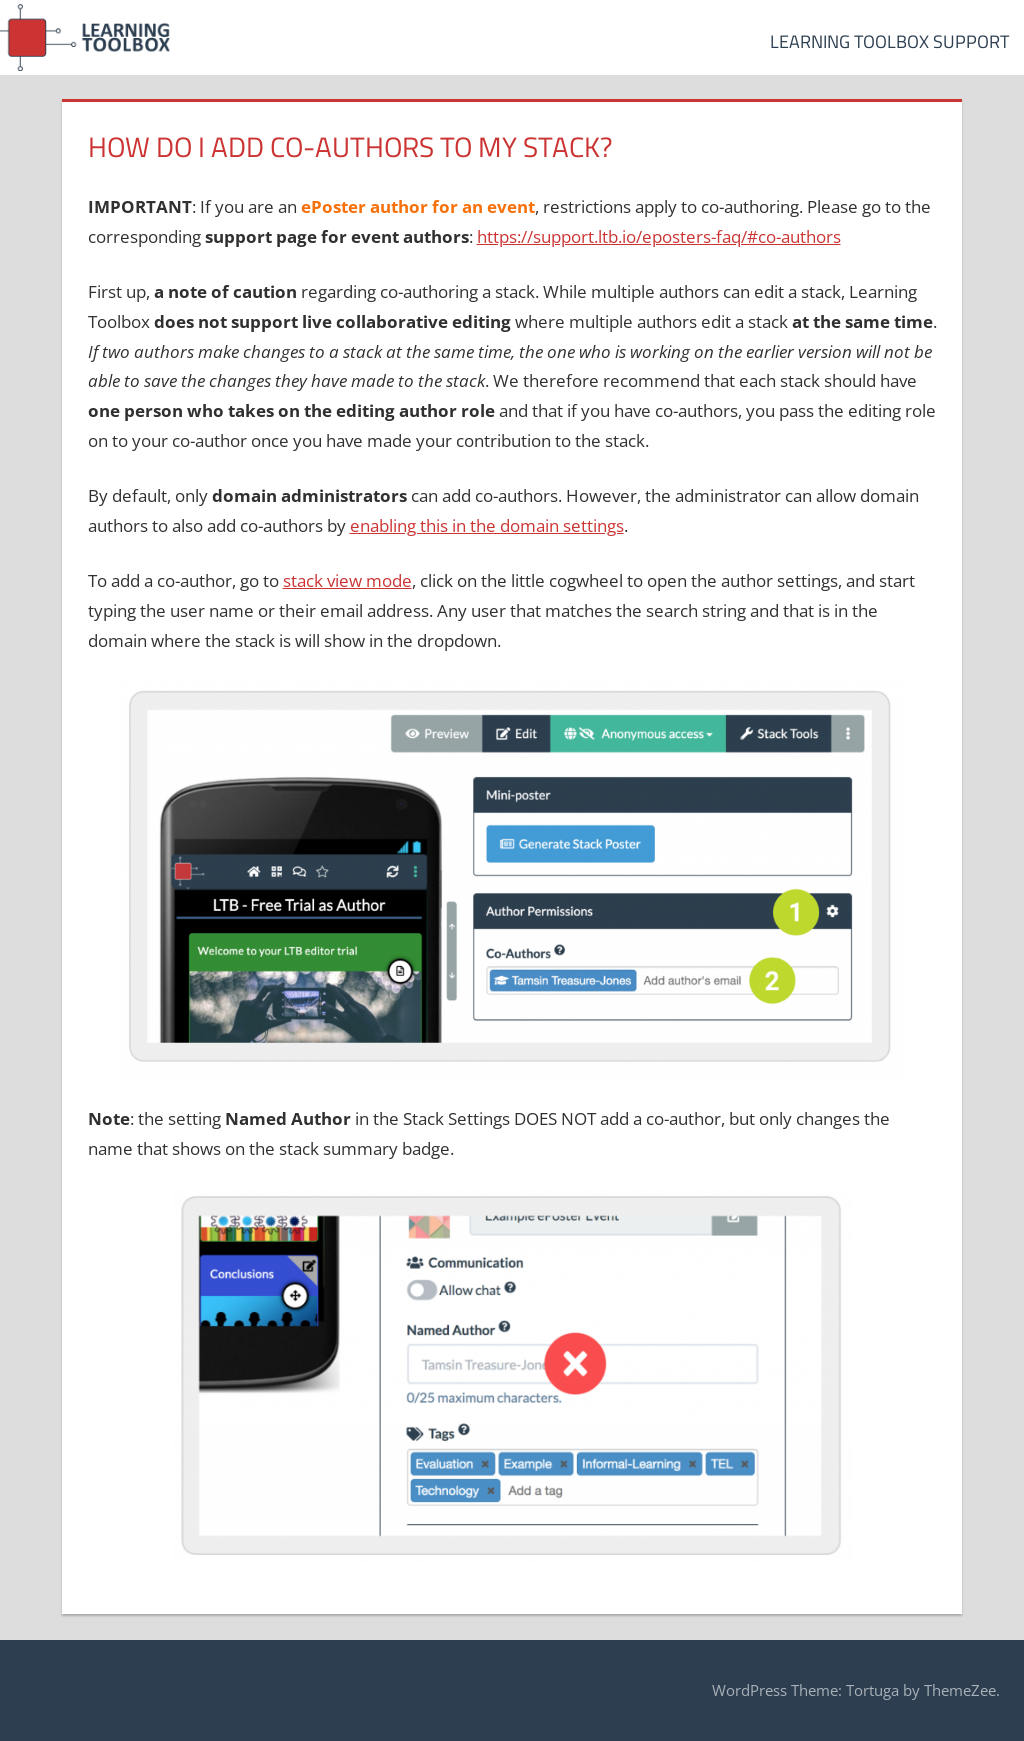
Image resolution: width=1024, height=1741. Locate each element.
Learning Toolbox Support (889, 41)
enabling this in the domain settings (487, 525)
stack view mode (347, 580)
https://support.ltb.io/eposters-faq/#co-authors (659, 236)
